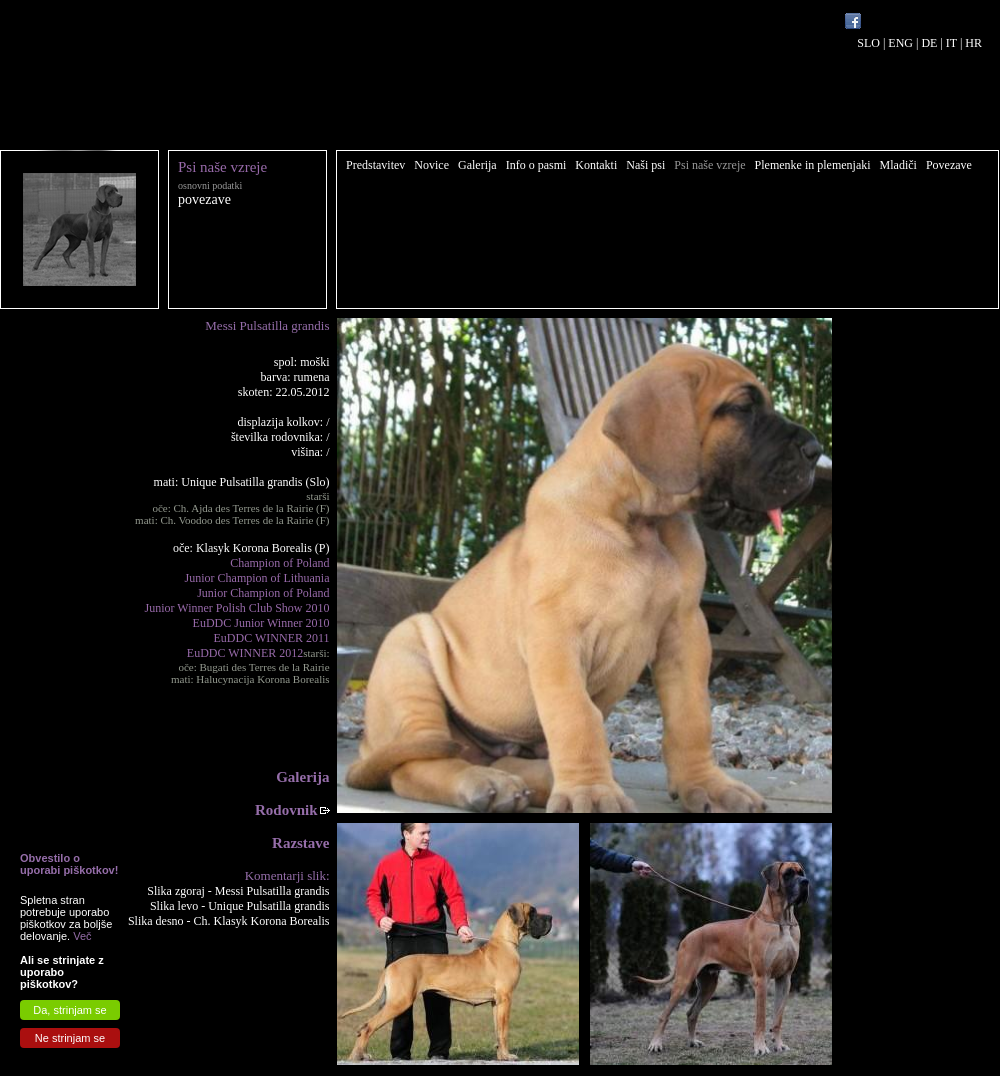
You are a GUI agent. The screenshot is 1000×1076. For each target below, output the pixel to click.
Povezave (949, 165)
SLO (868, 43)
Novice (431, 165)
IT (951, 43)
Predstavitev (375, 165)
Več (82, 936)
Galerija (477, 165)
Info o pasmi (536, 165)
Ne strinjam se (70, 1038)
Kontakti (596, 165)
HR (973, 43)
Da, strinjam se (69, 1010)
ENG (900, 43)
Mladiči (898, 165)
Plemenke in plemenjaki (813, 165)
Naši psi (645, 165)
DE (929, 43)
